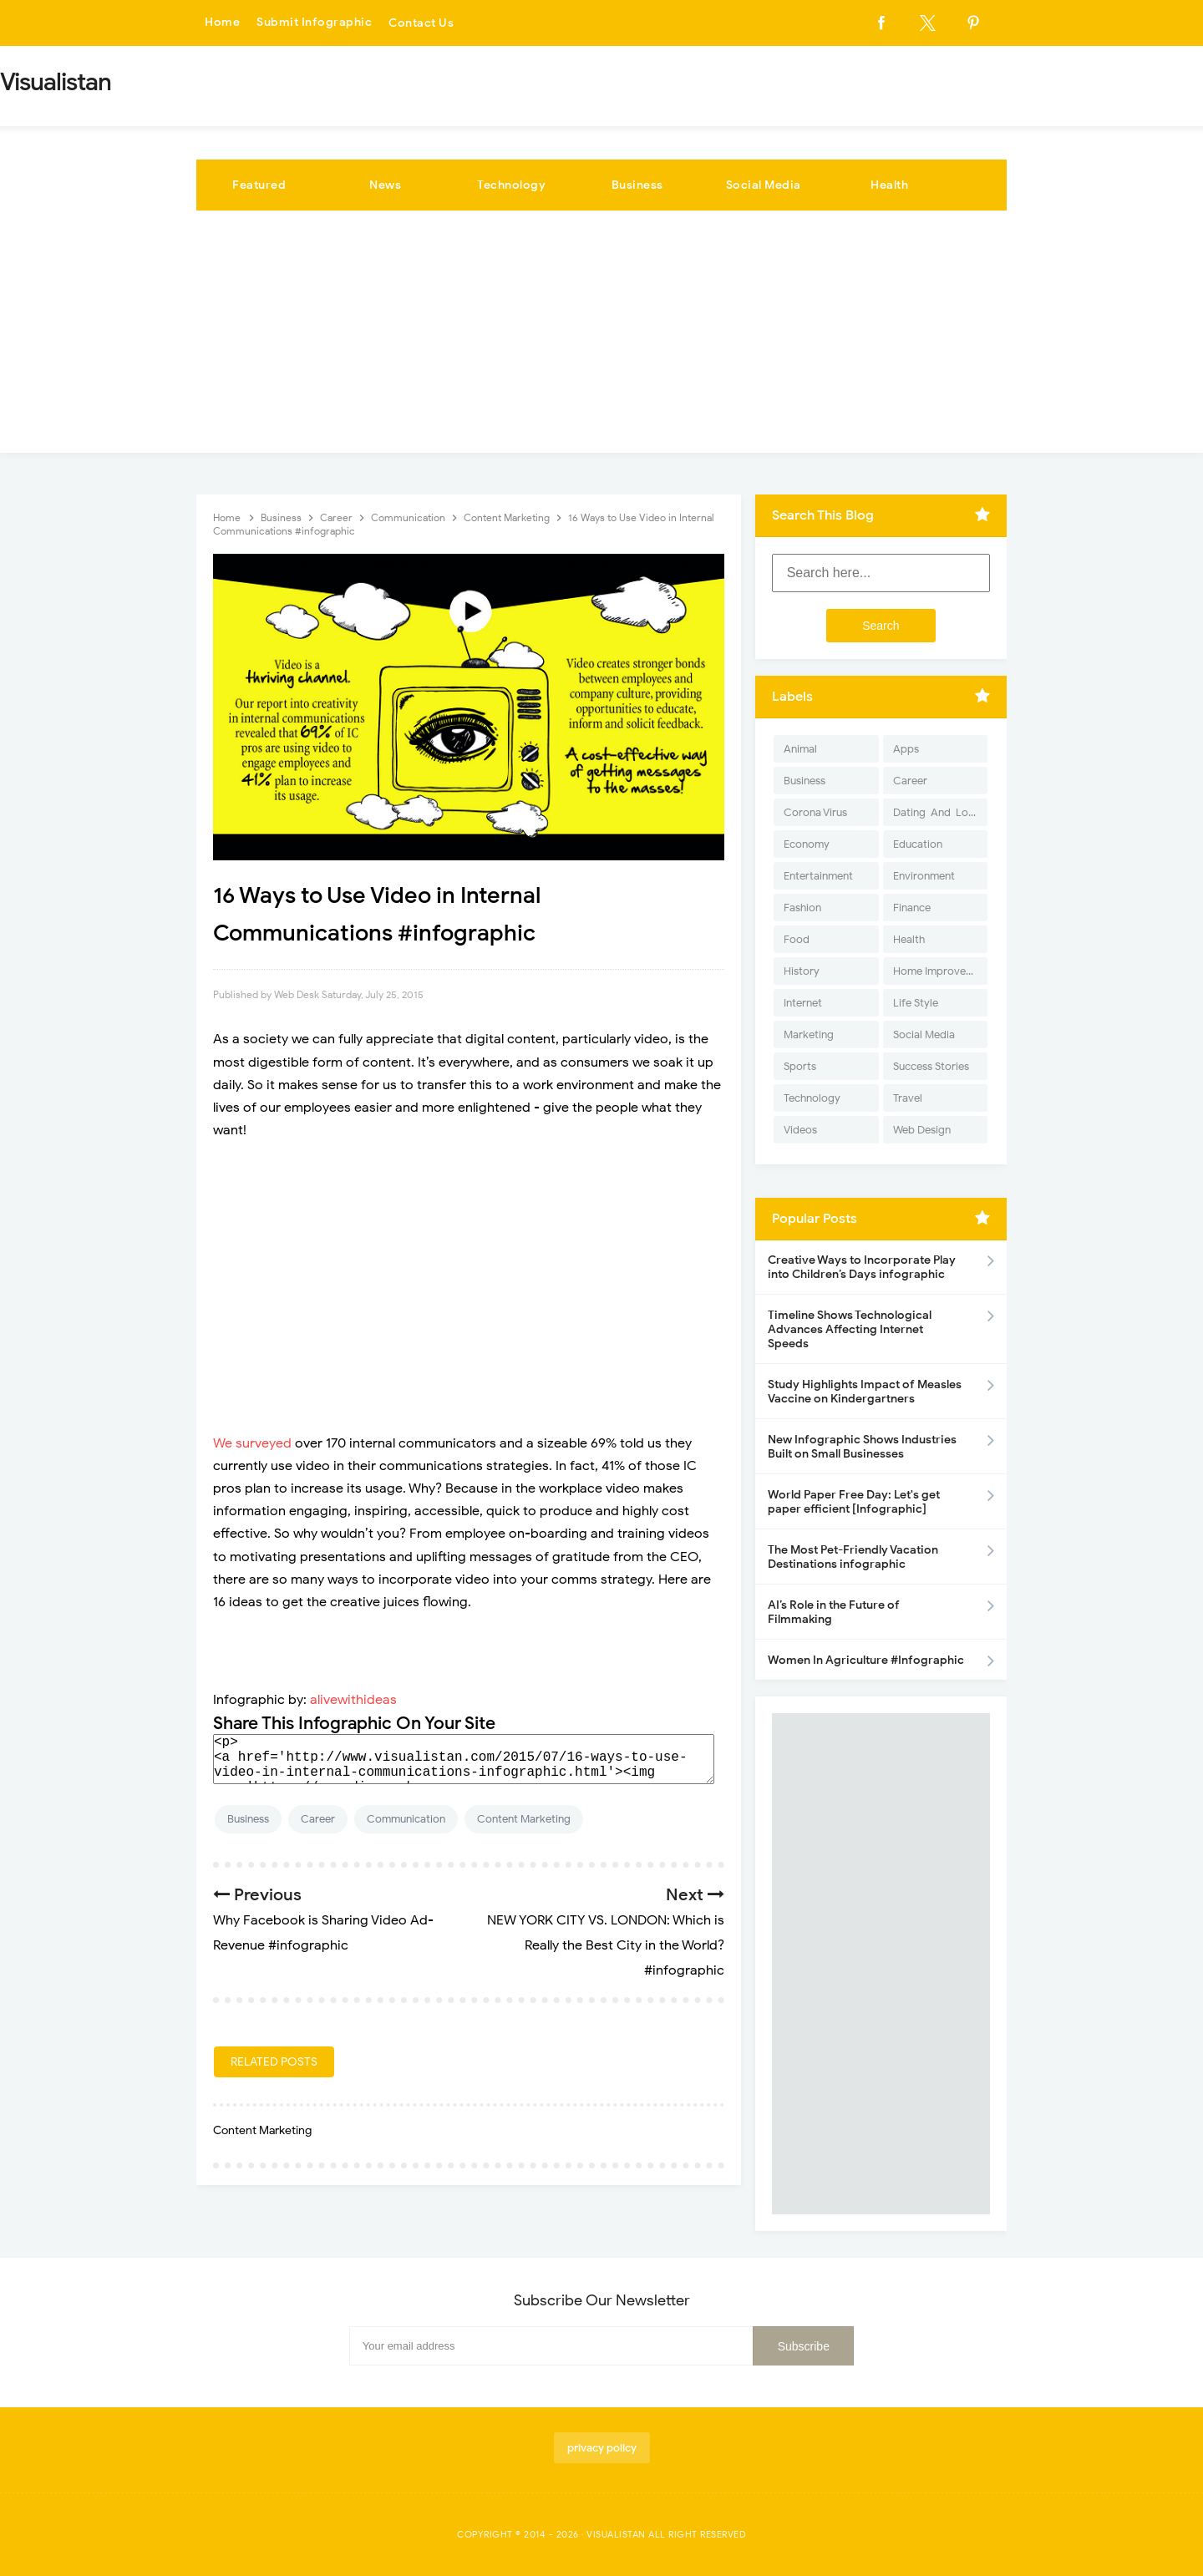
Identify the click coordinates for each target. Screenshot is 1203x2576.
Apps (906, 749)
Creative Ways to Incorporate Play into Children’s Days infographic (862, 1267)
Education (917, 844)
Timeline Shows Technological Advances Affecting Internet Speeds (849, 1329)
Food (797, 939)
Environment (924, 876)
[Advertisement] (601, 336)
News (385, 185)
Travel (907, 1098)
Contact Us (421, 23)
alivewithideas (353, 1699)
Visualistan (616, 2534)
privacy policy (602, 2448)
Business (637, 185)
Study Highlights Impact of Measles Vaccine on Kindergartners (865, 1391)
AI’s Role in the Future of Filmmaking (834, 1612)
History (802, 971)
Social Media (763, 185)
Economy (807, 844)
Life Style (915, 1003)
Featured (259, 185)
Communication (406, 1819)
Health (889, 185)
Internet (803, 1003)
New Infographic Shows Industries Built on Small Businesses (862, 1447)
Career (318, 1819)
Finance (912, 907)
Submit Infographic (314, 23)
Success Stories (931, 1066)
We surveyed (252, 1443)
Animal (800, 749)
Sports (800, 1066)
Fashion (802, 907)
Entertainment (818, 876)
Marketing (809, 1034)
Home (222, 23)
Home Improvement (940, 971)
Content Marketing (524, 1819)
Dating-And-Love (936, 812)
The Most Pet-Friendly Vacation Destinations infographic (853, 1557)
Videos (800, 1130)
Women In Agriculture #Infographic (866, 1660)
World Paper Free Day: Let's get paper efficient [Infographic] (854, 1502)
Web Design (922, 1130)
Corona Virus (815, 812)
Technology (511, 185)
